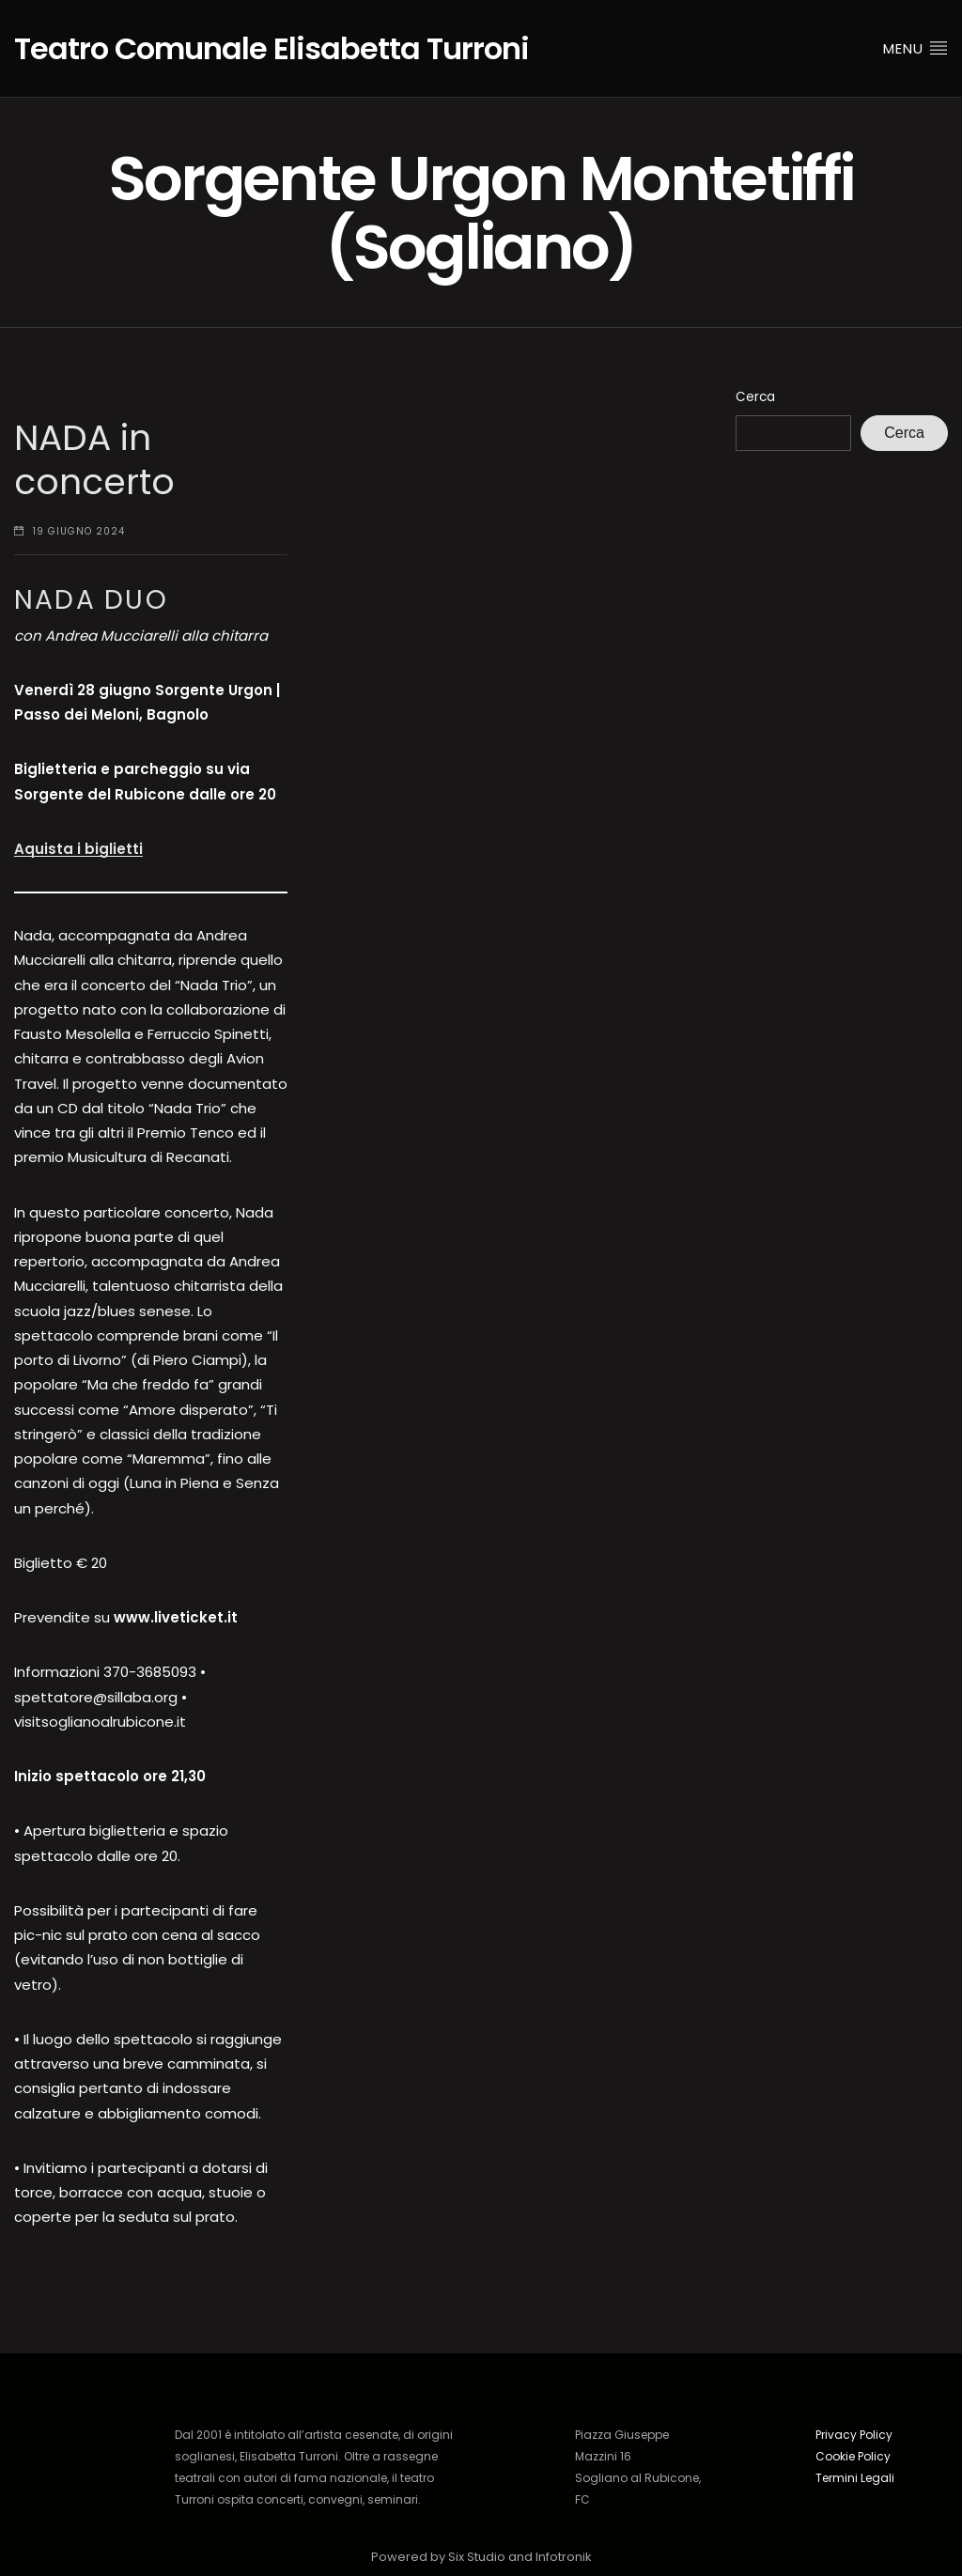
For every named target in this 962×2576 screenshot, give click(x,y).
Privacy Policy (853, 2435)
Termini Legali (854, 2478)
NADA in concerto (94, 459)
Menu (915, 48)
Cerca (755, 397)
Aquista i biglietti (78, 849)
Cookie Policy (853, 2456)
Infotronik (563, 2557)
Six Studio (476, 2557)
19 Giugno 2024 (79, 531)
